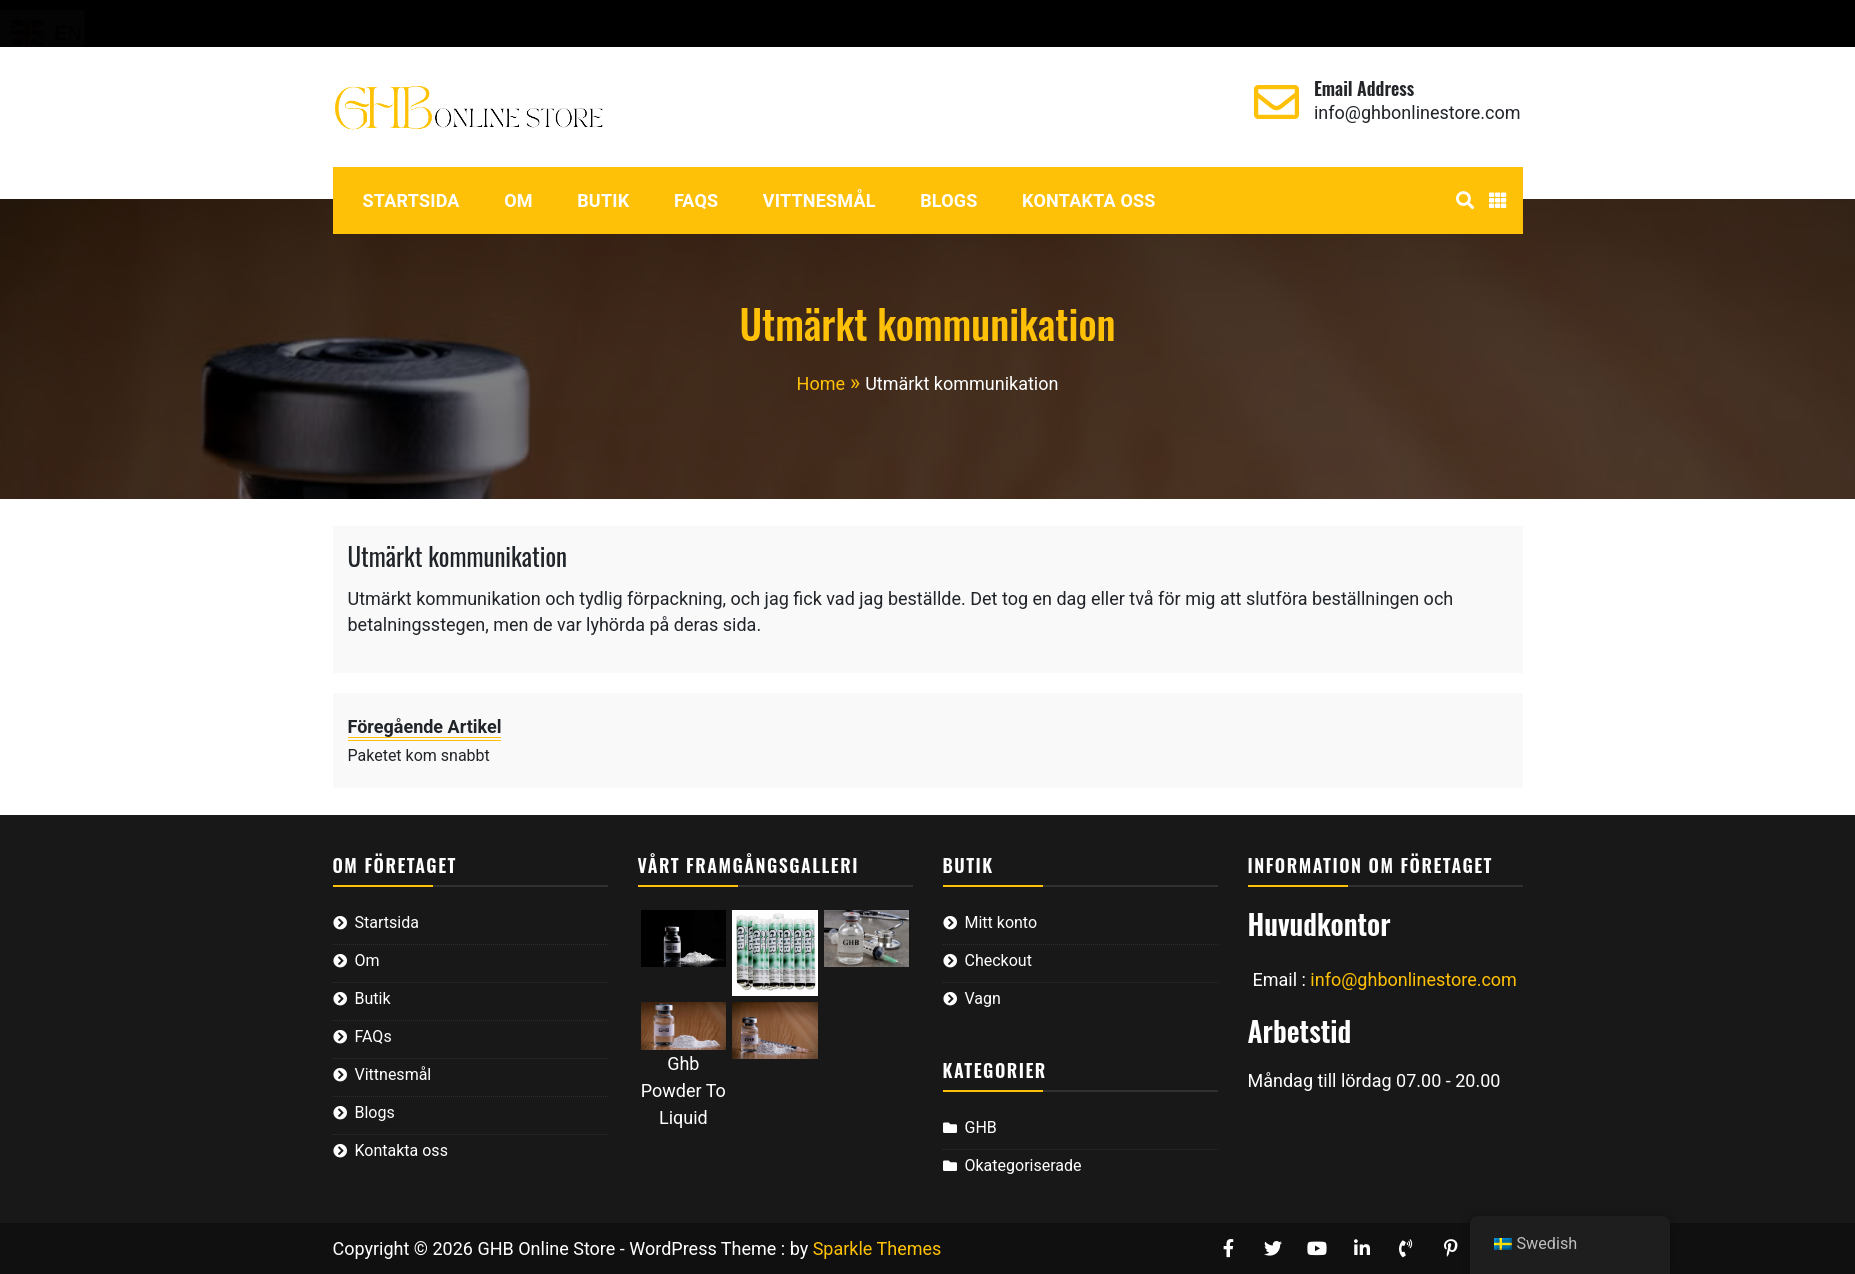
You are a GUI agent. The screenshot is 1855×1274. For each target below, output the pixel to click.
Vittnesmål (819, 200)
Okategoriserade (1023, 1165)
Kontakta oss (1089, 200)
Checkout (461, 23)
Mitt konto (361, 23)
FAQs (696, 200)
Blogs (948, 200)
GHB (981, 1127)
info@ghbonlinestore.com (1417, 112)
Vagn (540, 23)
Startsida (411, 200)
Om (518, 200)
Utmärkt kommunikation (458, 555)
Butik (603, 200)
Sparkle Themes (877, 1248)
